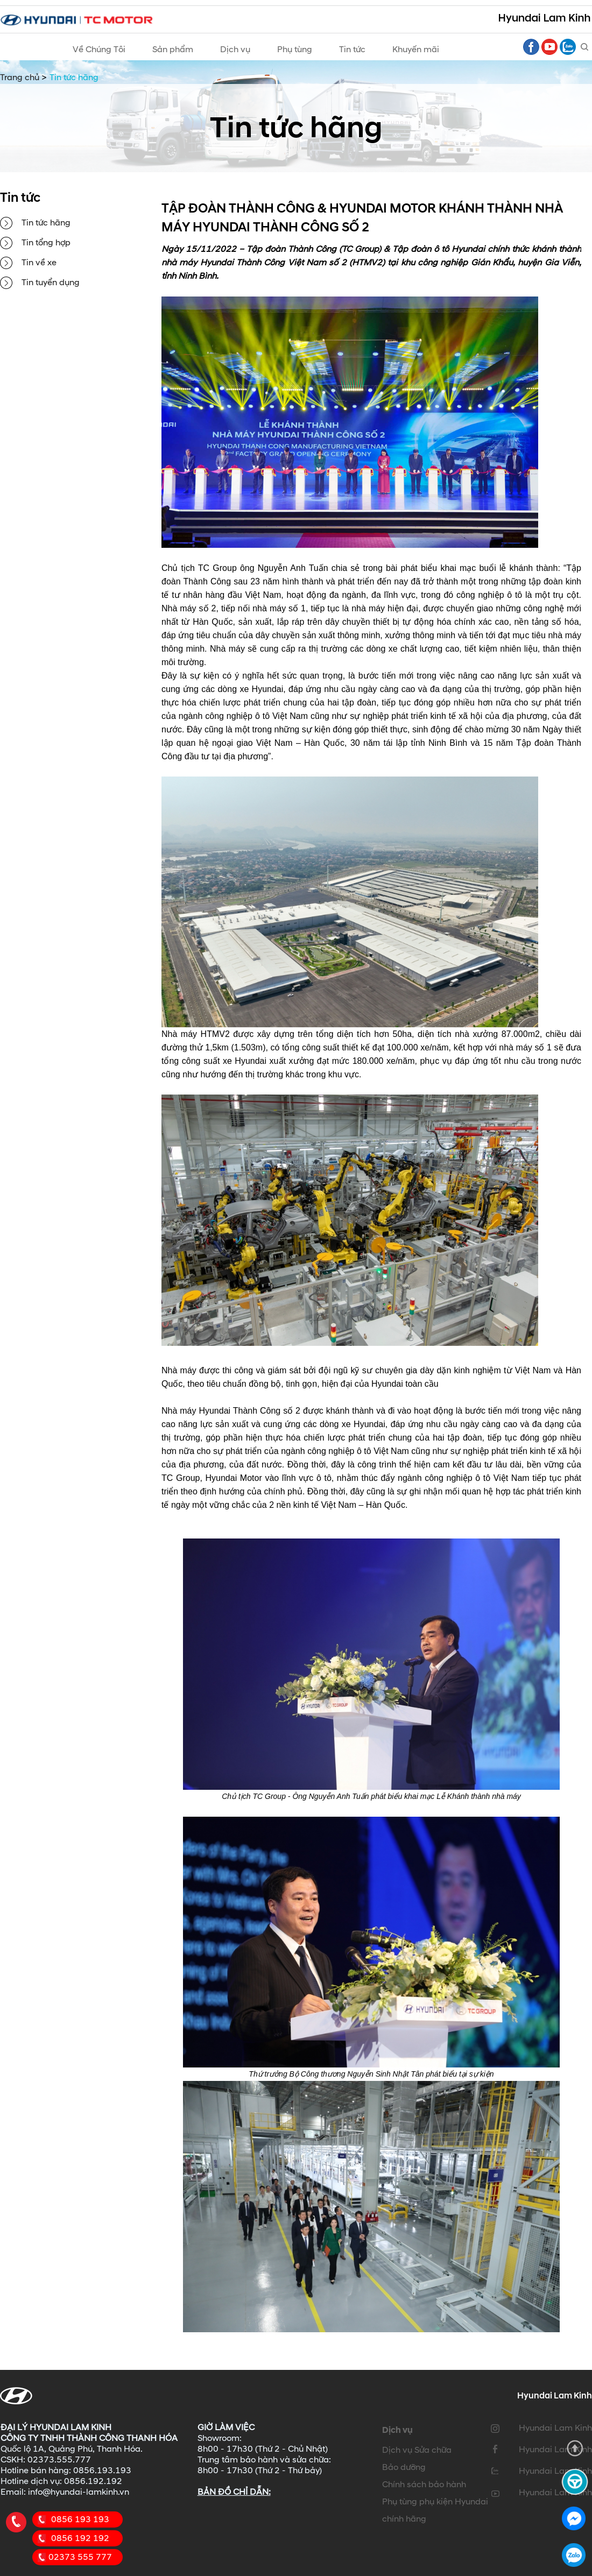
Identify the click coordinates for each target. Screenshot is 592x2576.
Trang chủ (19, 77)
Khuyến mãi (415, 49)
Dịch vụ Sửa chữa (417, 2450)
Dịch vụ (235, 49)
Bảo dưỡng (404, 2467)
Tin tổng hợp (46, 242)
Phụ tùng (294, 49)
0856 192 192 (80, 2538)
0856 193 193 (80, 2519)
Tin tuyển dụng (51, 282)
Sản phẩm (172, 49)
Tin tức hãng (46, 222)
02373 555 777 (80, 2557)
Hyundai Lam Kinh (555, 2428)
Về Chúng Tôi (99, 49)
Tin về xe (39, 262)
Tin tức (352, 49)
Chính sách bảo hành (424, 2484)
